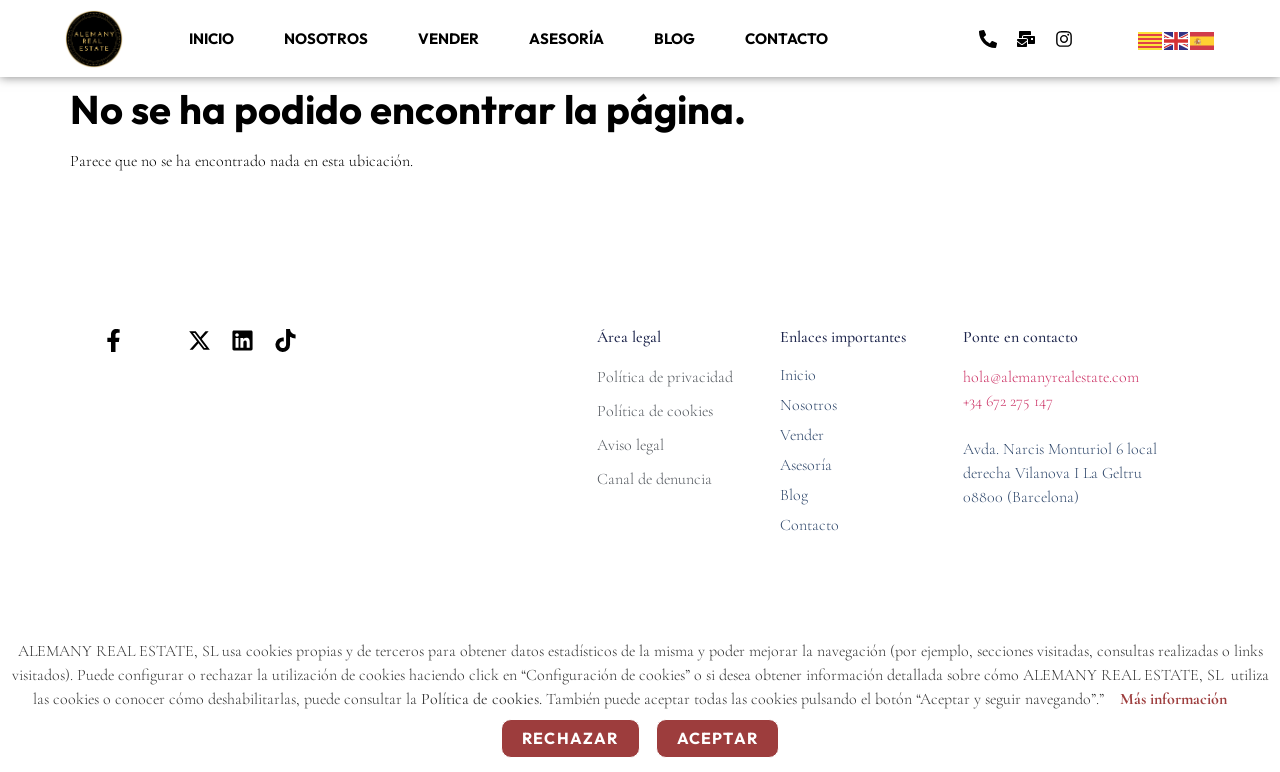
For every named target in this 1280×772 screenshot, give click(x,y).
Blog (674, 38)
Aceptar (717, 738)
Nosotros (326, 38)
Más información (1173, 699)
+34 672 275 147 (1008, 401)
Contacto (786, 38)
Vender (448, 38)
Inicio (211, 38)
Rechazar (570, 738)
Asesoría (566, 38)
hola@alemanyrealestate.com (1051, 377)
